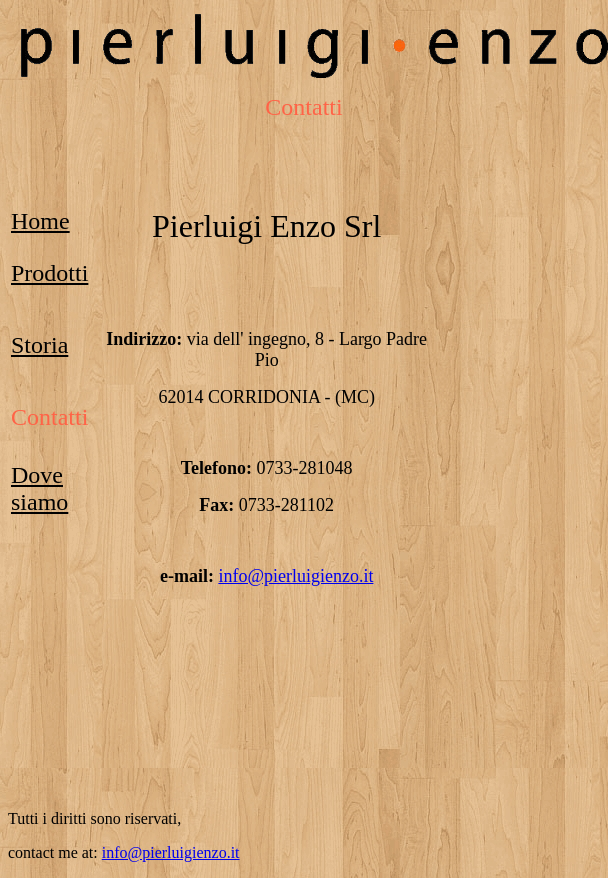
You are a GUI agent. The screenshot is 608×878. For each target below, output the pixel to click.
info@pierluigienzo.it (295, 576)
